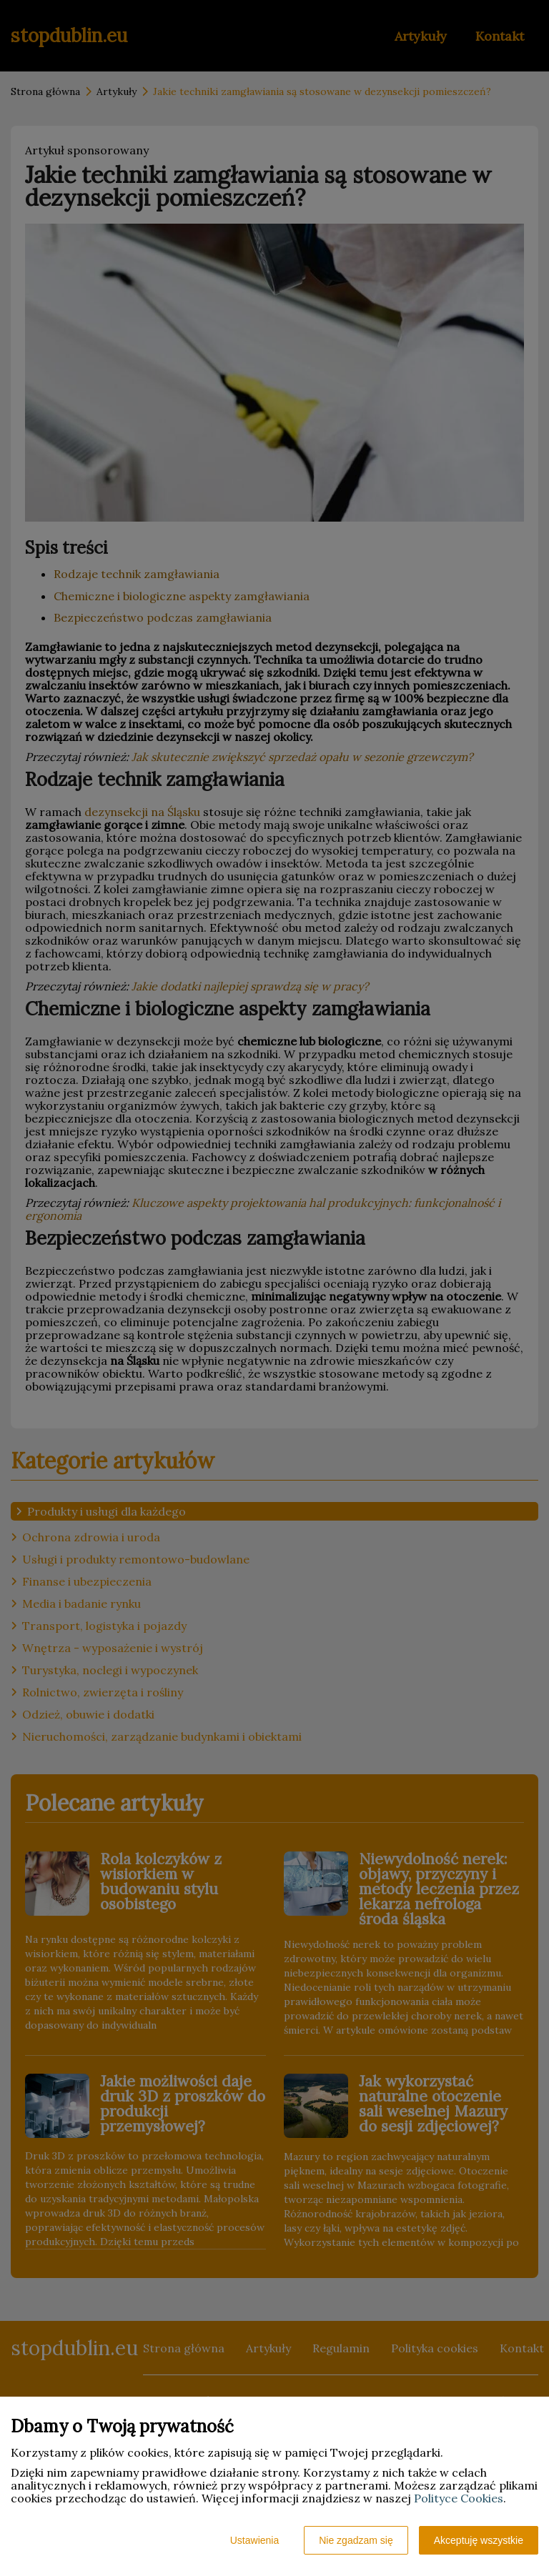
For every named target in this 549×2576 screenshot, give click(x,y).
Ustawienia (254, 2540)
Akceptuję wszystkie (478, 2540)
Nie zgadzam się (356, 2540)
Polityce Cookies (458, 2498)
